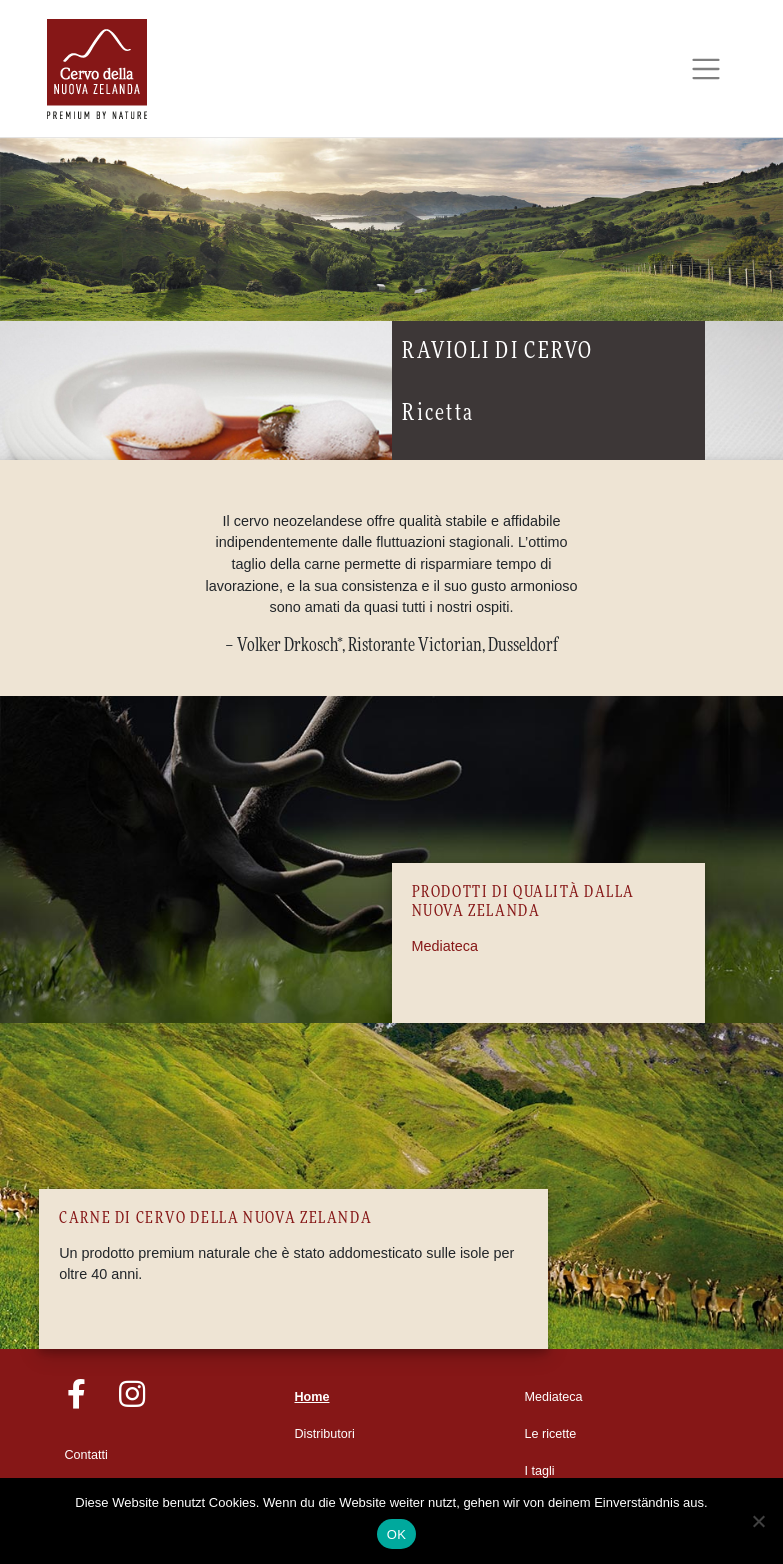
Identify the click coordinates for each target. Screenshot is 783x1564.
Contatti (86, 1455)
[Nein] (758, 1521)
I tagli (540, 1471)
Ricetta (438, 413)
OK (396, 1534)
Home (312, 1397)
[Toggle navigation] (706, 69)
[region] (391, 230)
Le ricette (551, 1434)
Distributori (325, 1434)
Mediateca (445, 946)
